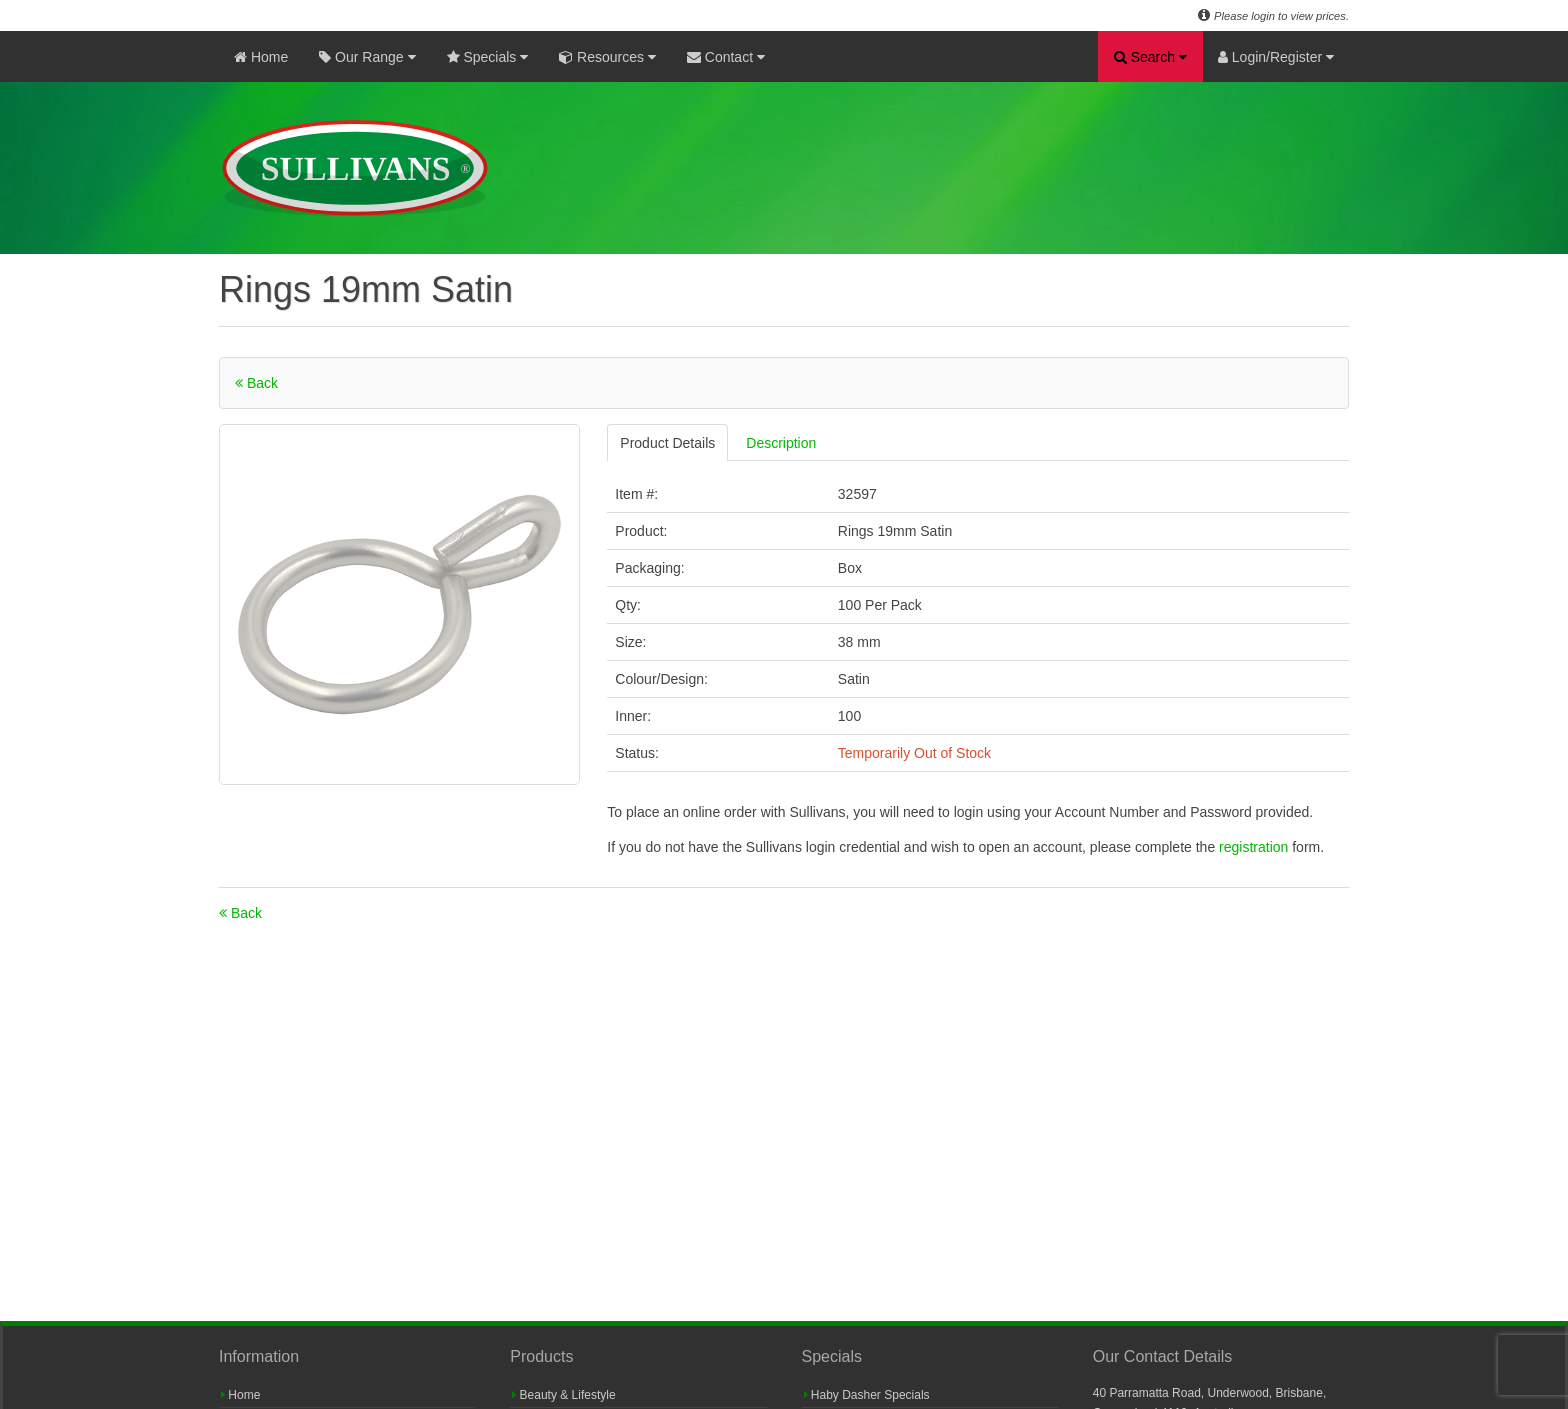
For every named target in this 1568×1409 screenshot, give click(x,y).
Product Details (667, 443)
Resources (607, 57)
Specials (488, 57)
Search (1150, 57)
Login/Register (1276, 57)
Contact (726, 57)
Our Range (367, 57)
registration (1255, 847)
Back (256, 383)
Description (781, 443)
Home (261, 57)
